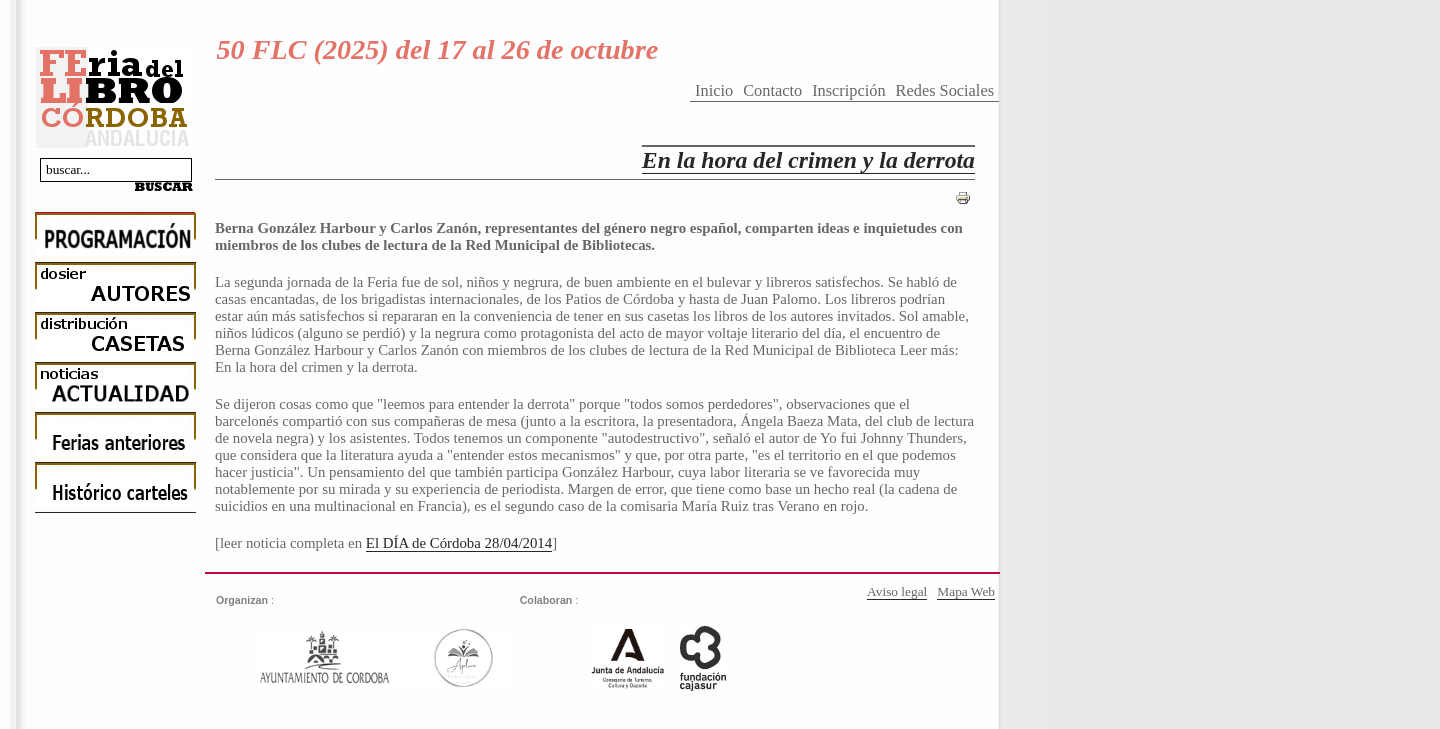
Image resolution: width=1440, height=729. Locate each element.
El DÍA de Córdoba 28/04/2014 (459, 543)
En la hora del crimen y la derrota (808, 160)
